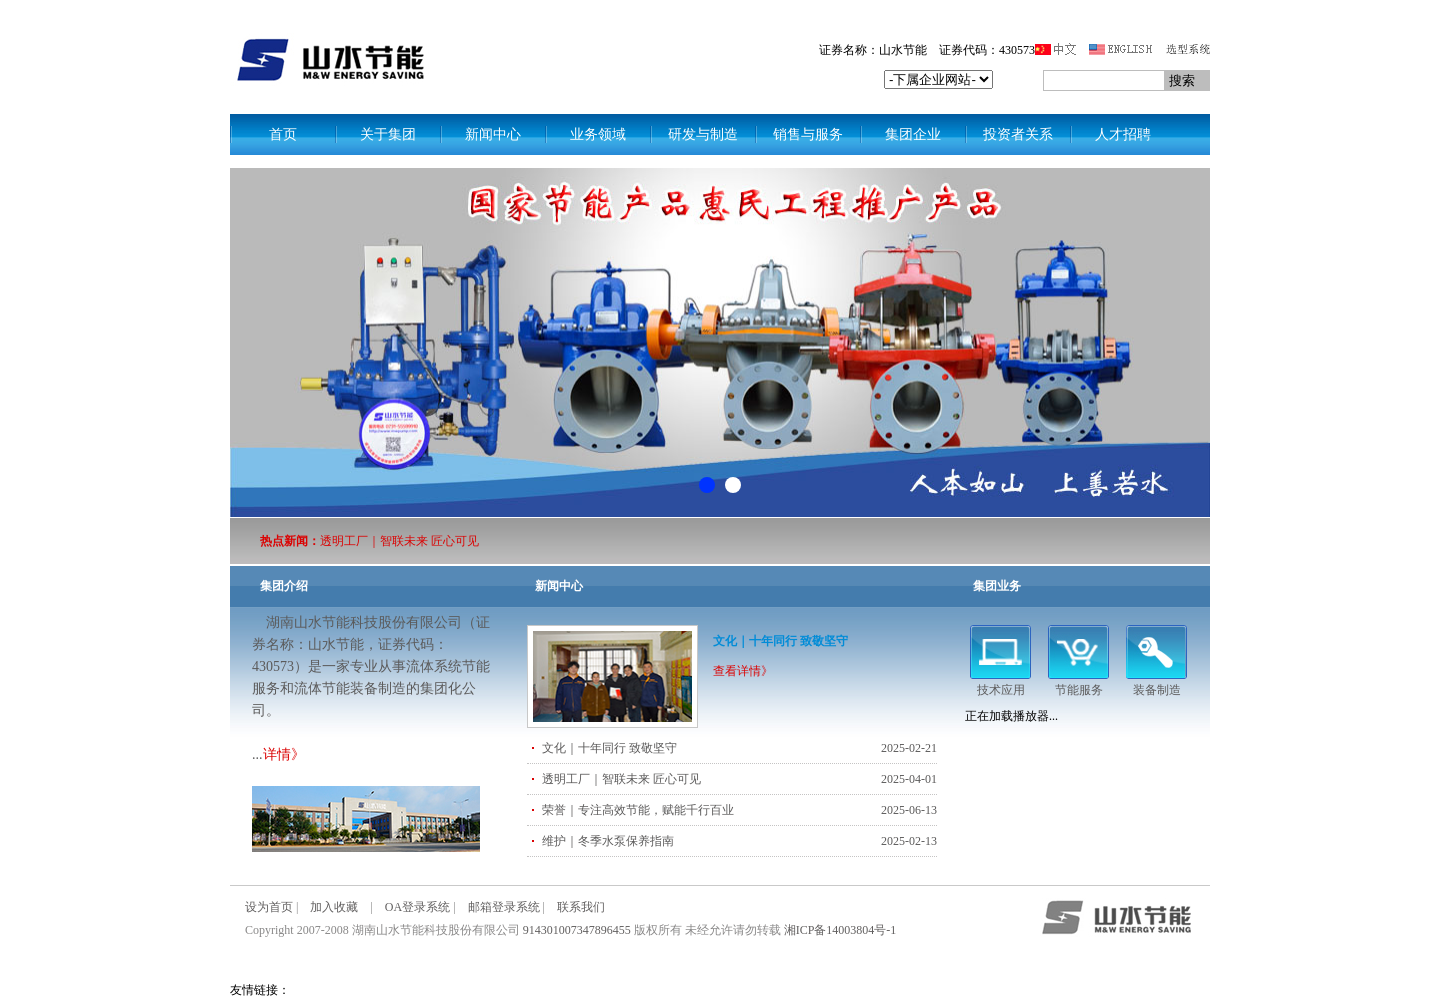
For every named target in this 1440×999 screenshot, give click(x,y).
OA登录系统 (417, 907)
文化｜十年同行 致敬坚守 (780, 641)
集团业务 (997, 586)
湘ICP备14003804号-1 (840, 930)
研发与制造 (703, 134)
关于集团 (388, 134)
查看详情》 (743, 671)
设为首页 (269, 907)
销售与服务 (808, 134)
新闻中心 (493, 134)
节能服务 (1078, 682)
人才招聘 (1123, 134)
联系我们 (581, 907)
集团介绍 (284, 586)
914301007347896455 (577, 930)
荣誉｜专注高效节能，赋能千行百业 (638, 810)
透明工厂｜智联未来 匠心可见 (399, 541)
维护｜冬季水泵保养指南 (608, 841)
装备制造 (1156, 682)
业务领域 (598, 134)
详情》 (284, 754)
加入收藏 (334, 907)
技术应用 (1000, 682)
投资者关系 (1018, 134)
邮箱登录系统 (504, 907)
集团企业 (913, 134)
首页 (283, 134)
